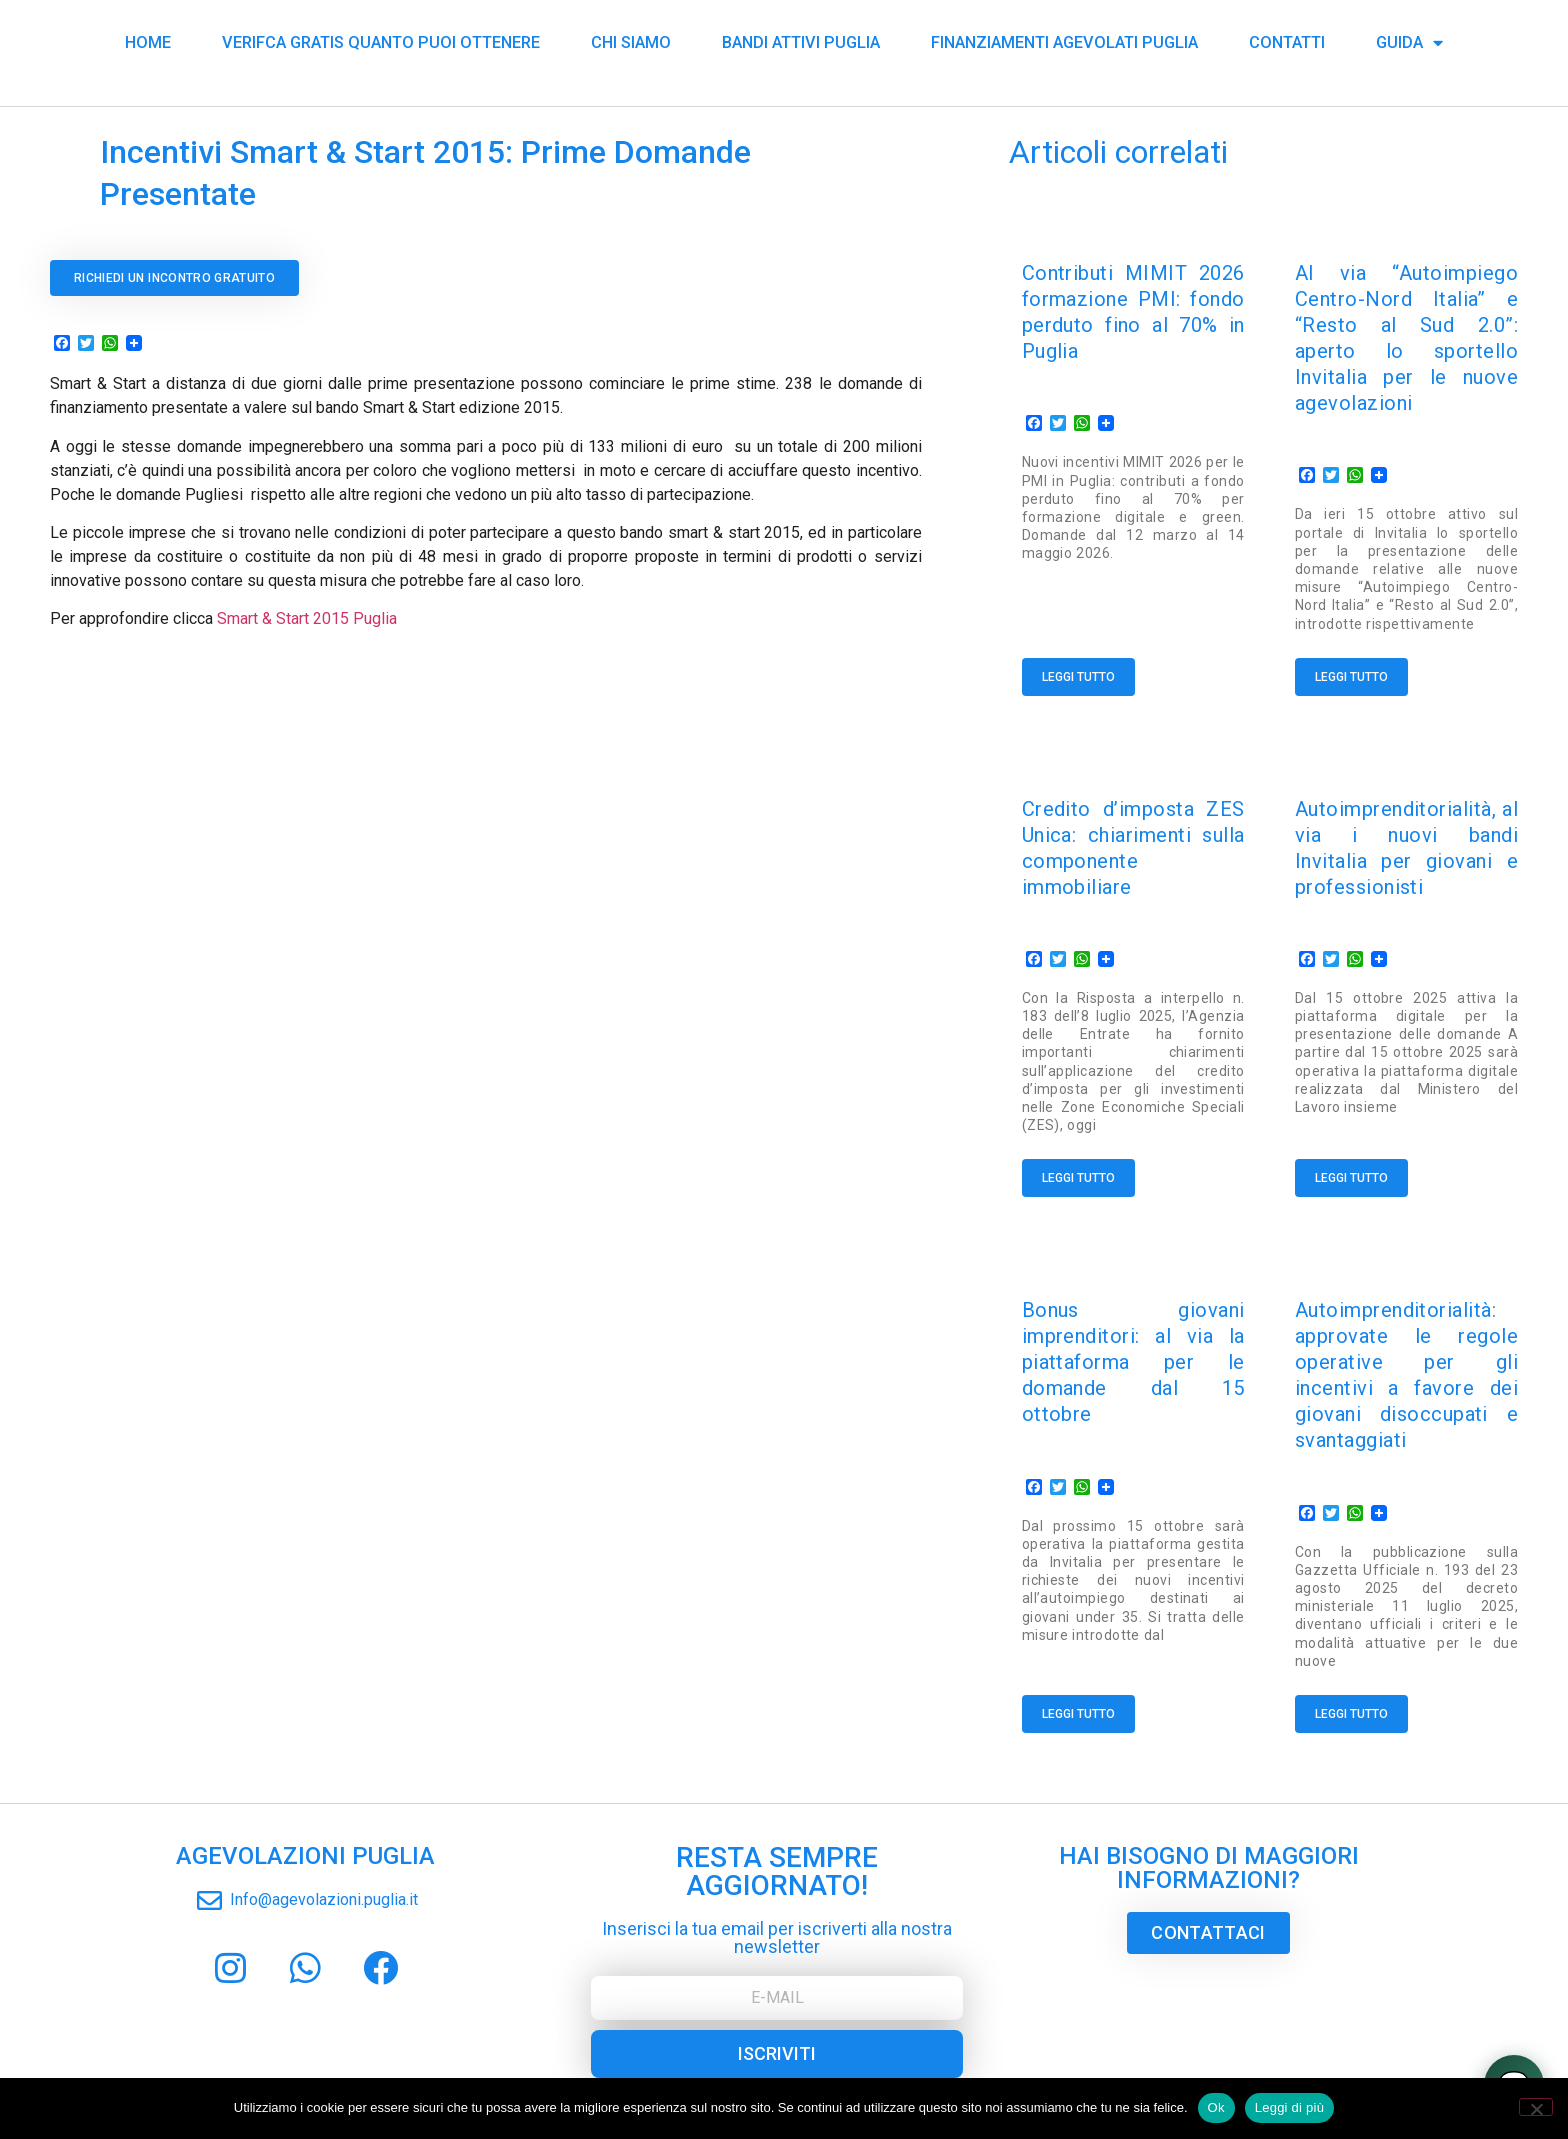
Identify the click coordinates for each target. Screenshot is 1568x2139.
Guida (1409, 40)
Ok (1216, 2107)
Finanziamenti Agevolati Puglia (1064, 39)
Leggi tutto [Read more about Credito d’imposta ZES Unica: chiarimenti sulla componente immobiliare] (1078, 1160)
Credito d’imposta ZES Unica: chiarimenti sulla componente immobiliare (1133, 835)
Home (148, 39)
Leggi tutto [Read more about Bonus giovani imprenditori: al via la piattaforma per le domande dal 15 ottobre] (1078, 1678)
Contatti (1287, 39)
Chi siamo (631, 39)
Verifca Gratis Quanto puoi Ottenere (381, 39)
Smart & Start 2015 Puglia (307, 618)
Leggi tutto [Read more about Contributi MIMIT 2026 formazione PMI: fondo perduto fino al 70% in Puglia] (1078, 677)
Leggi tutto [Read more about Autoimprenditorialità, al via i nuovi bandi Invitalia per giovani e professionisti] (1351, 1160)
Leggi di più (1290, 2107)
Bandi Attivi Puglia (801, 39)
